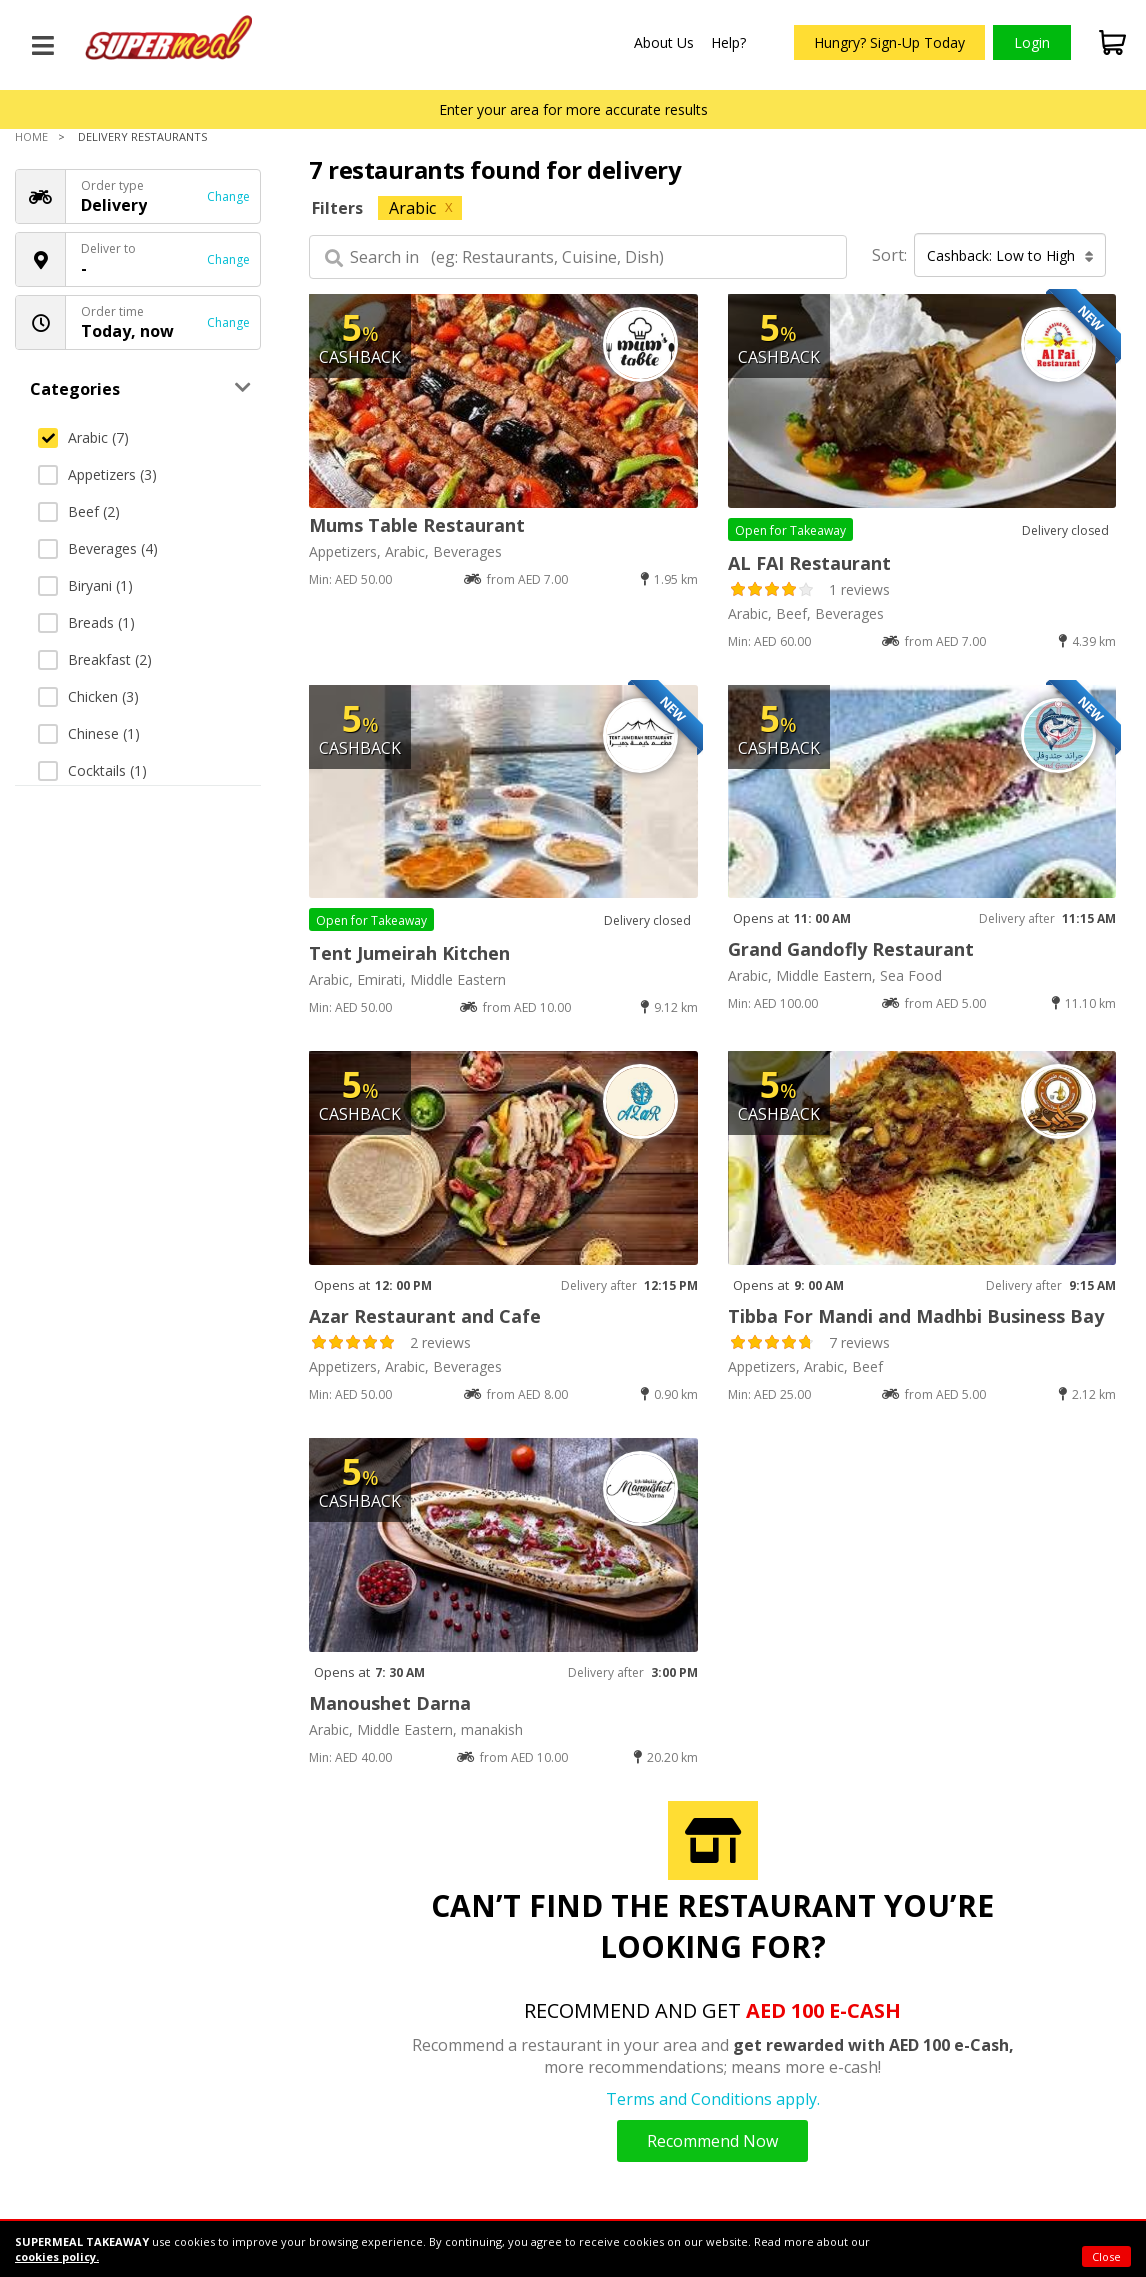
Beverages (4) (98, 548)
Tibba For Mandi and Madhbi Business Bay (916, 1316)
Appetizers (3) (97, 474)
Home (31, 136)
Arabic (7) (83, 437)
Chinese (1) (89, 733)
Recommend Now (712, 2141)
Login (1032, 42)
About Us (664, 42)
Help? (728, 42)
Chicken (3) (88, 696)
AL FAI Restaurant (809, 563)
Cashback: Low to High (1010, 255)
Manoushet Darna (390, 1703)
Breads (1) (86, 622)
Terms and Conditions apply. (713, 2099)
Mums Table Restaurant (417, 525)
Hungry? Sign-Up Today (889, 42)
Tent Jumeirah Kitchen (409, 953)
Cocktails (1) (92, 770)
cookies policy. (57, 2256)
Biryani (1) (85, 585)
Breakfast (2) (95, 659)
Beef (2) (79, 511)
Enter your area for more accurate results (573, 109)
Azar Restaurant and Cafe (425, 1316)
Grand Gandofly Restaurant (851, 949)
